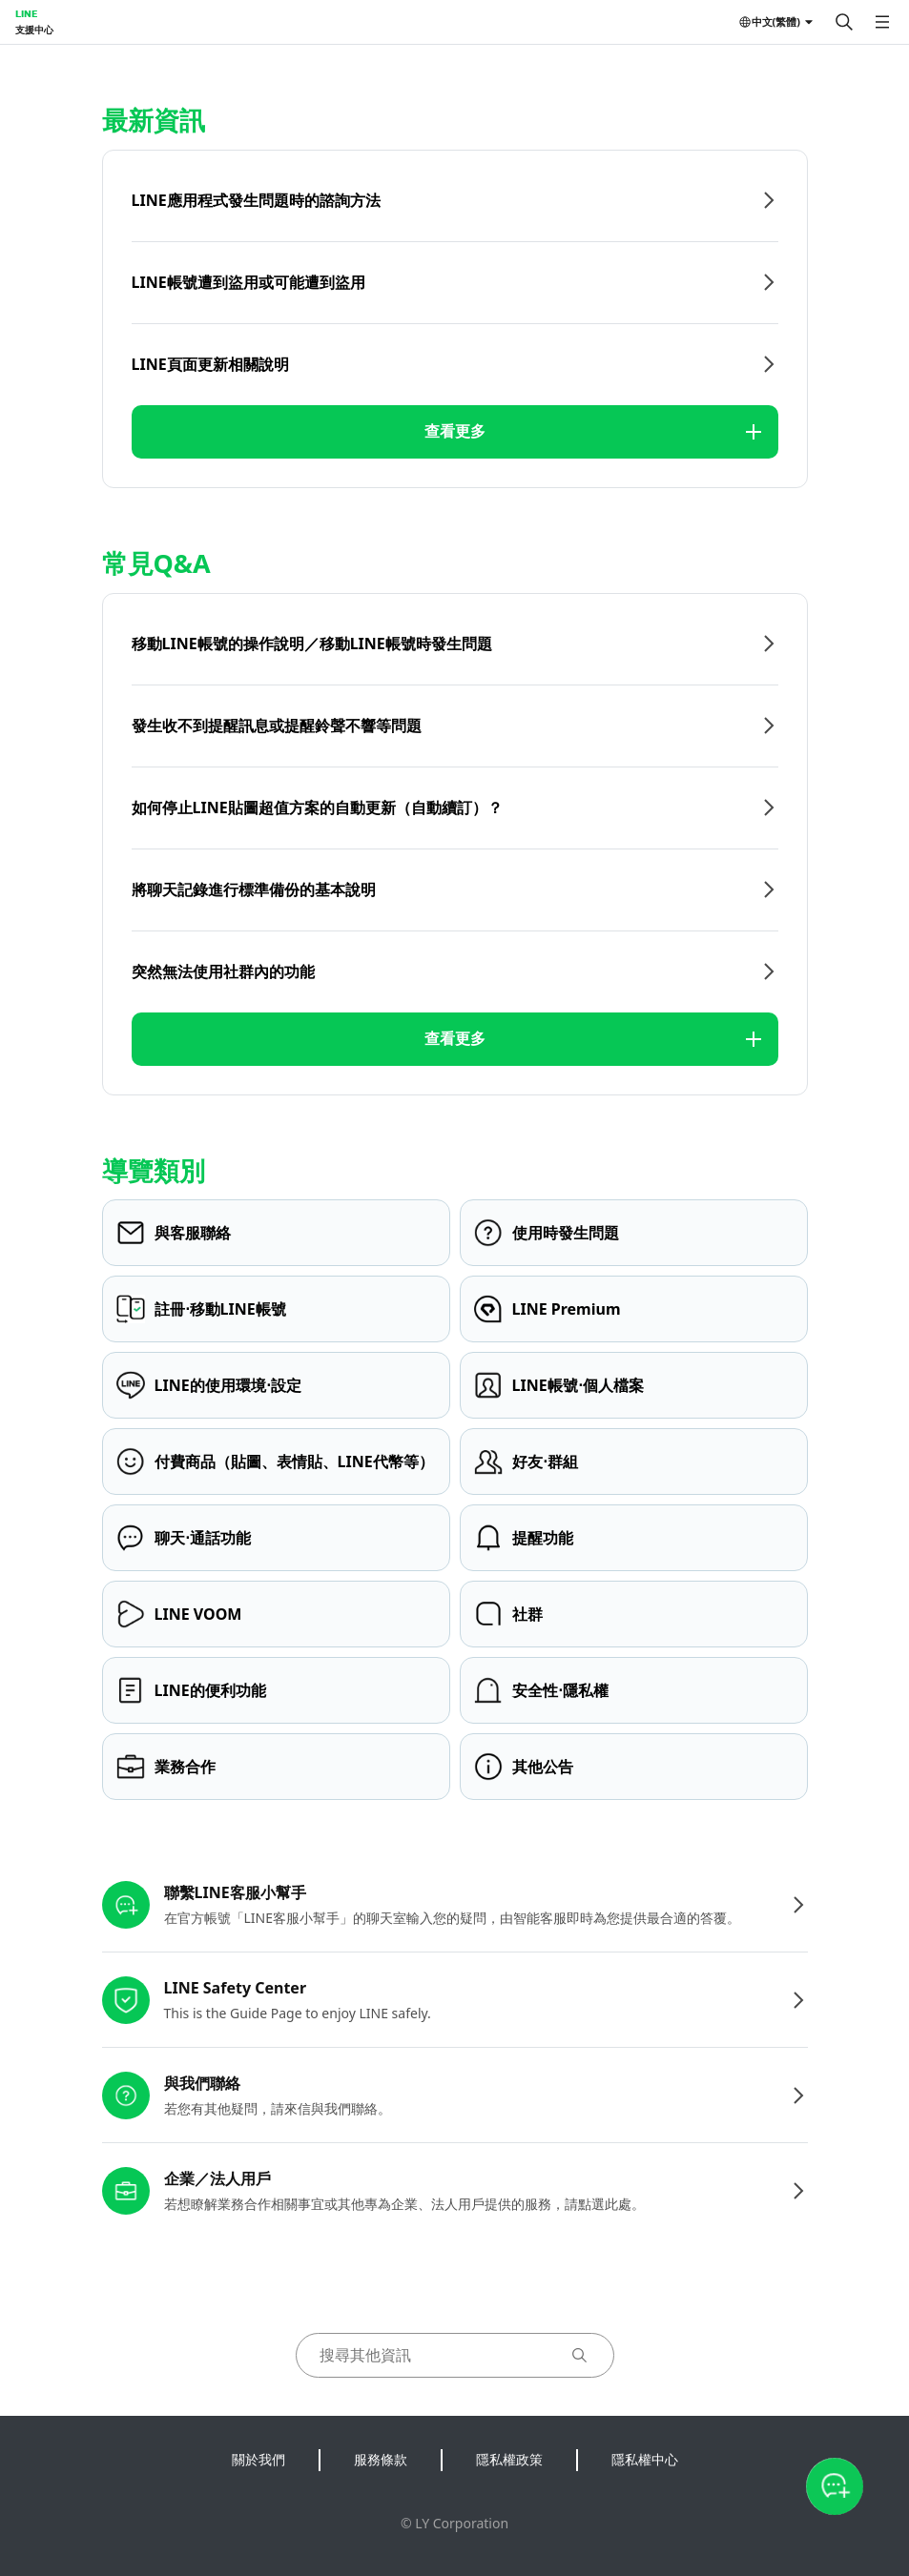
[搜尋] (844, 22)
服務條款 (380, 2459)
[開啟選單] (882, 22)
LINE (26, 13)
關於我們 (258, 2459)
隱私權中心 (644, 2459)
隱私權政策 (509, 2459)
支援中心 (34, 29)
